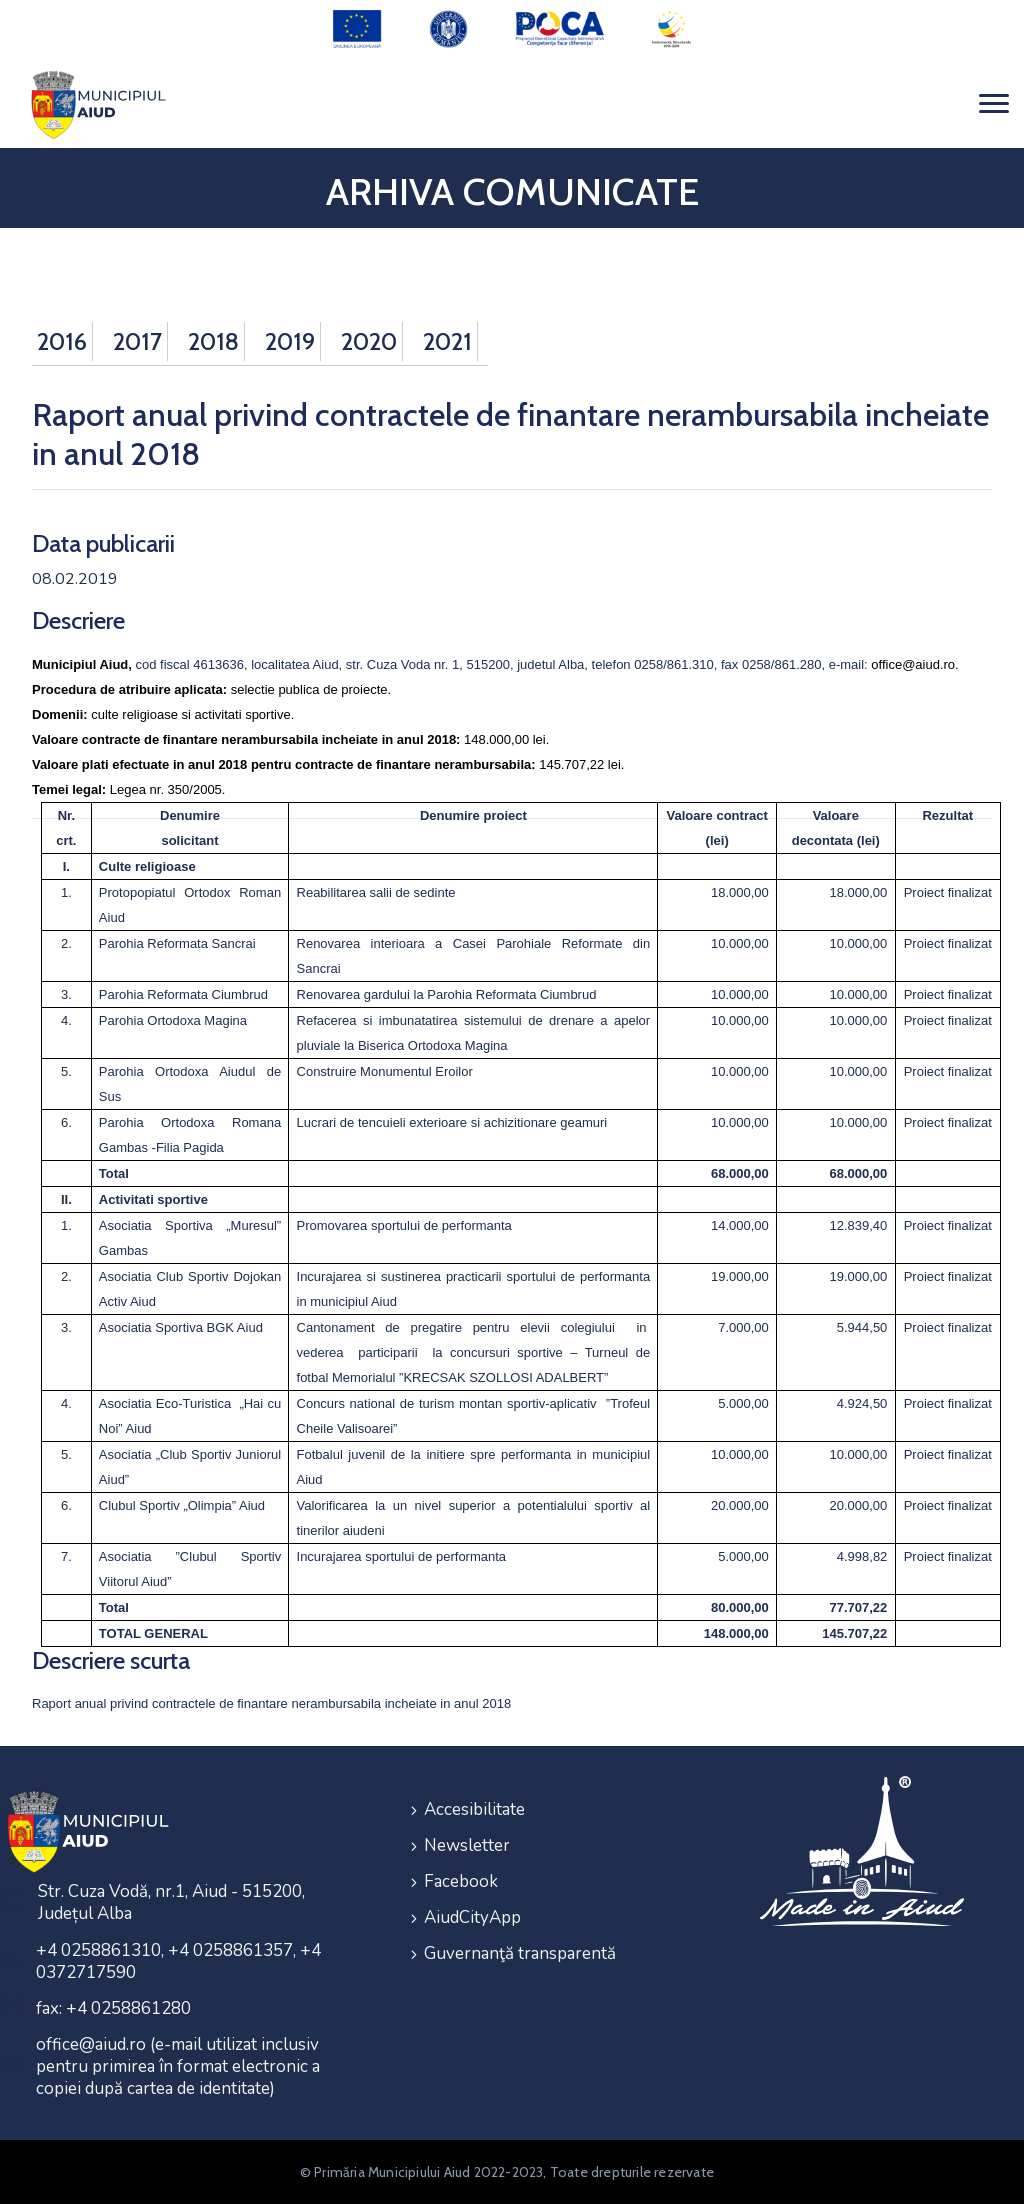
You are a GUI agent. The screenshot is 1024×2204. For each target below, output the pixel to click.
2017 (137, 341)
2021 (447, 341)
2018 (213, 341)
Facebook (461, 1881)
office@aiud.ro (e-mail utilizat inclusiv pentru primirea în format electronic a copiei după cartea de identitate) (178, 2066)
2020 (369, 341)
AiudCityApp (472, 1917)
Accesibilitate (474, 1809)
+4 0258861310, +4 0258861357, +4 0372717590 (178, 1961)
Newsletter (467, 1845)
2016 (62, 341)
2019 (290, 341)
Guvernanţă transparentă (520, 1953)
